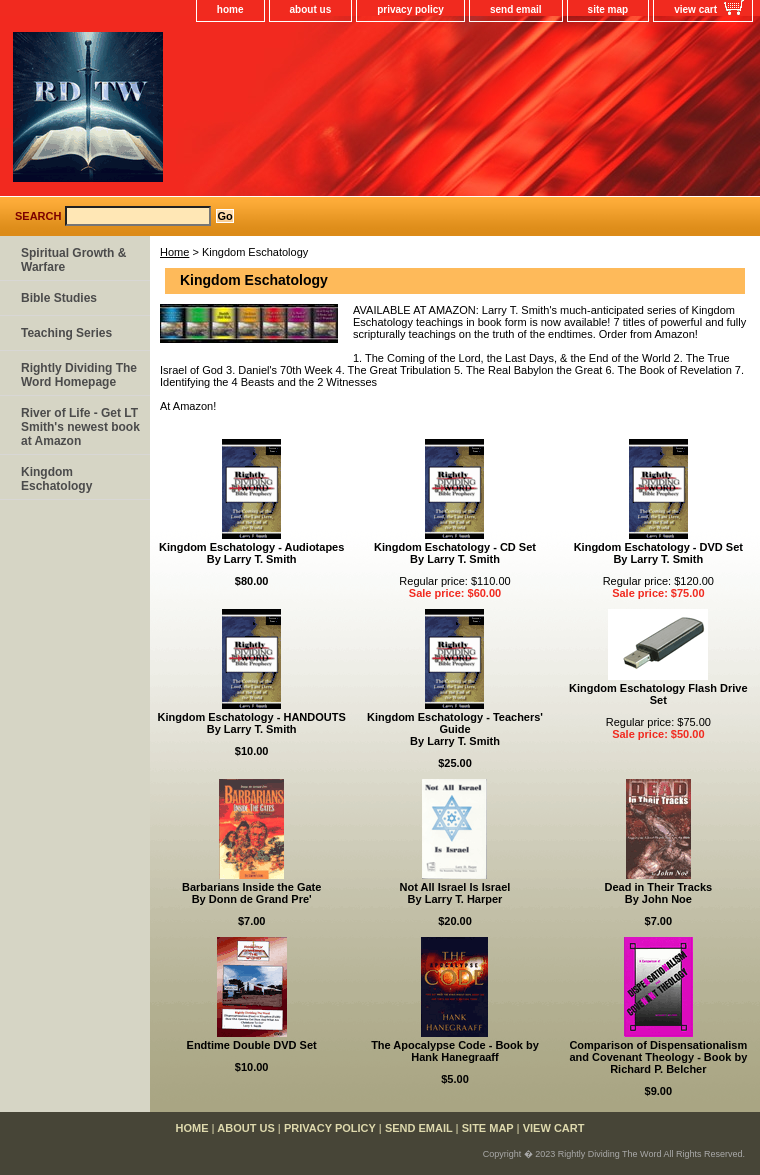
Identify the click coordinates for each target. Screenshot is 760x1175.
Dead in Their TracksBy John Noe (659, 893)
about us (311, 9)
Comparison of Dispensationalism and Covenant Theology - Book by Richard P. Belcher (658, 1057)
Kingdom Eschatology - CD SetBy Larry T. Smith (455, 553)
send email (516, 9)
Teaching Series (66, 333)
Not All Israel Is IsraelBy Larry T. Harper (455, 893)
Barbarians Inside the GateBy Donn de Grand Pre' (251, 893)
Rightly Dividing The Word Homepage (79, 375)
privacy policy (410, 9)
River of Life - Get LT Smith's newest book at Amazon (80, 427)
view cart (695, 9)
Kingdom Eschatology (56, 479)
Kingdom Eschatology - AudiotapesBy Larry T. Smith (251, 553)
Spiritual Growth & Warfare (73, 260)
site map (608, 9)
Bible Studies (59, 298)
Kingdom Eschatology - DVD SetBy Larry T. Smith (658, 553)
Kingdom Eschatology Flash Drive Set (658, 694)
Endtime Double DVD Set (252, 1045)
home (230, 9)
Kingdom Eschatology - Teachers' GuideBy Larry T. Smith (455, 729)
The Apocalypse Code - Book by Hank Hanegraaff (455, 1051)
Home (174, 252)
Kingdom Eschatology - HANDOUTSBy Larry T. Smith (252, 723)
